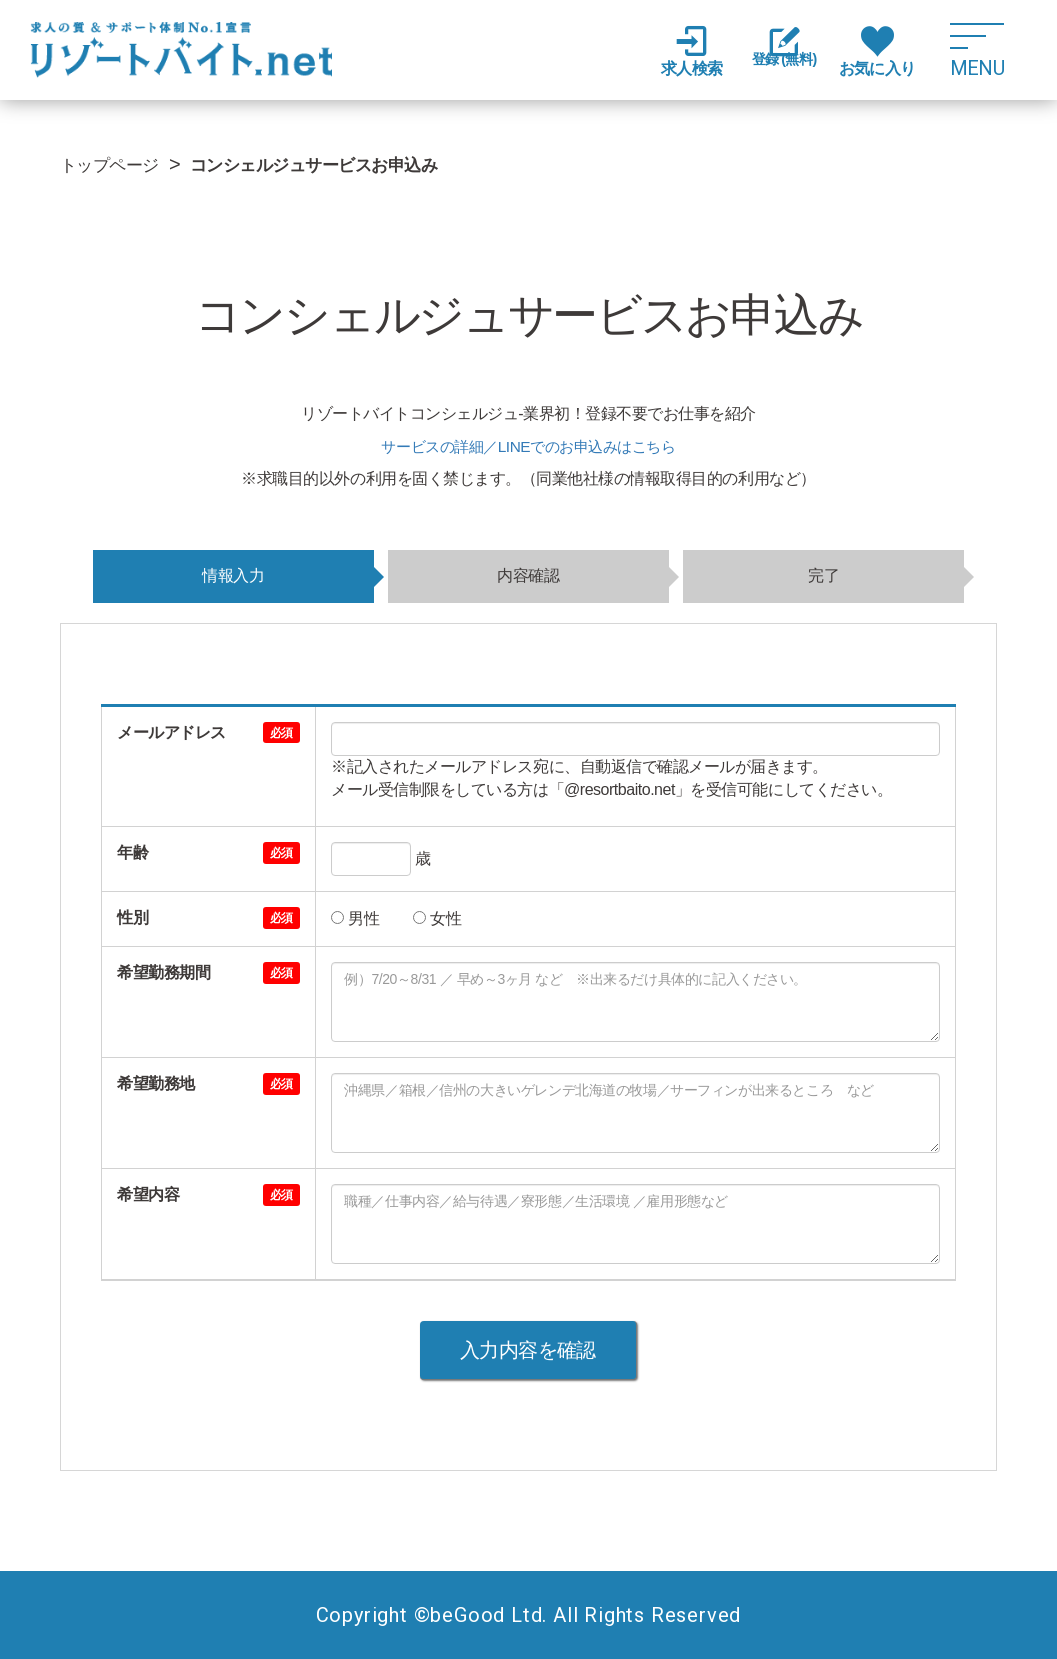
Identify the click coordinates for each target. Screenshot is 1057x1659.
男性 (355, 918)
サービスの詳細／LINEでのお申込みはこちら (528, 446)
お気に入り (877, 51)
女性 (437, 918)
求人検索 (677, 51)
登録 (777, 52)
